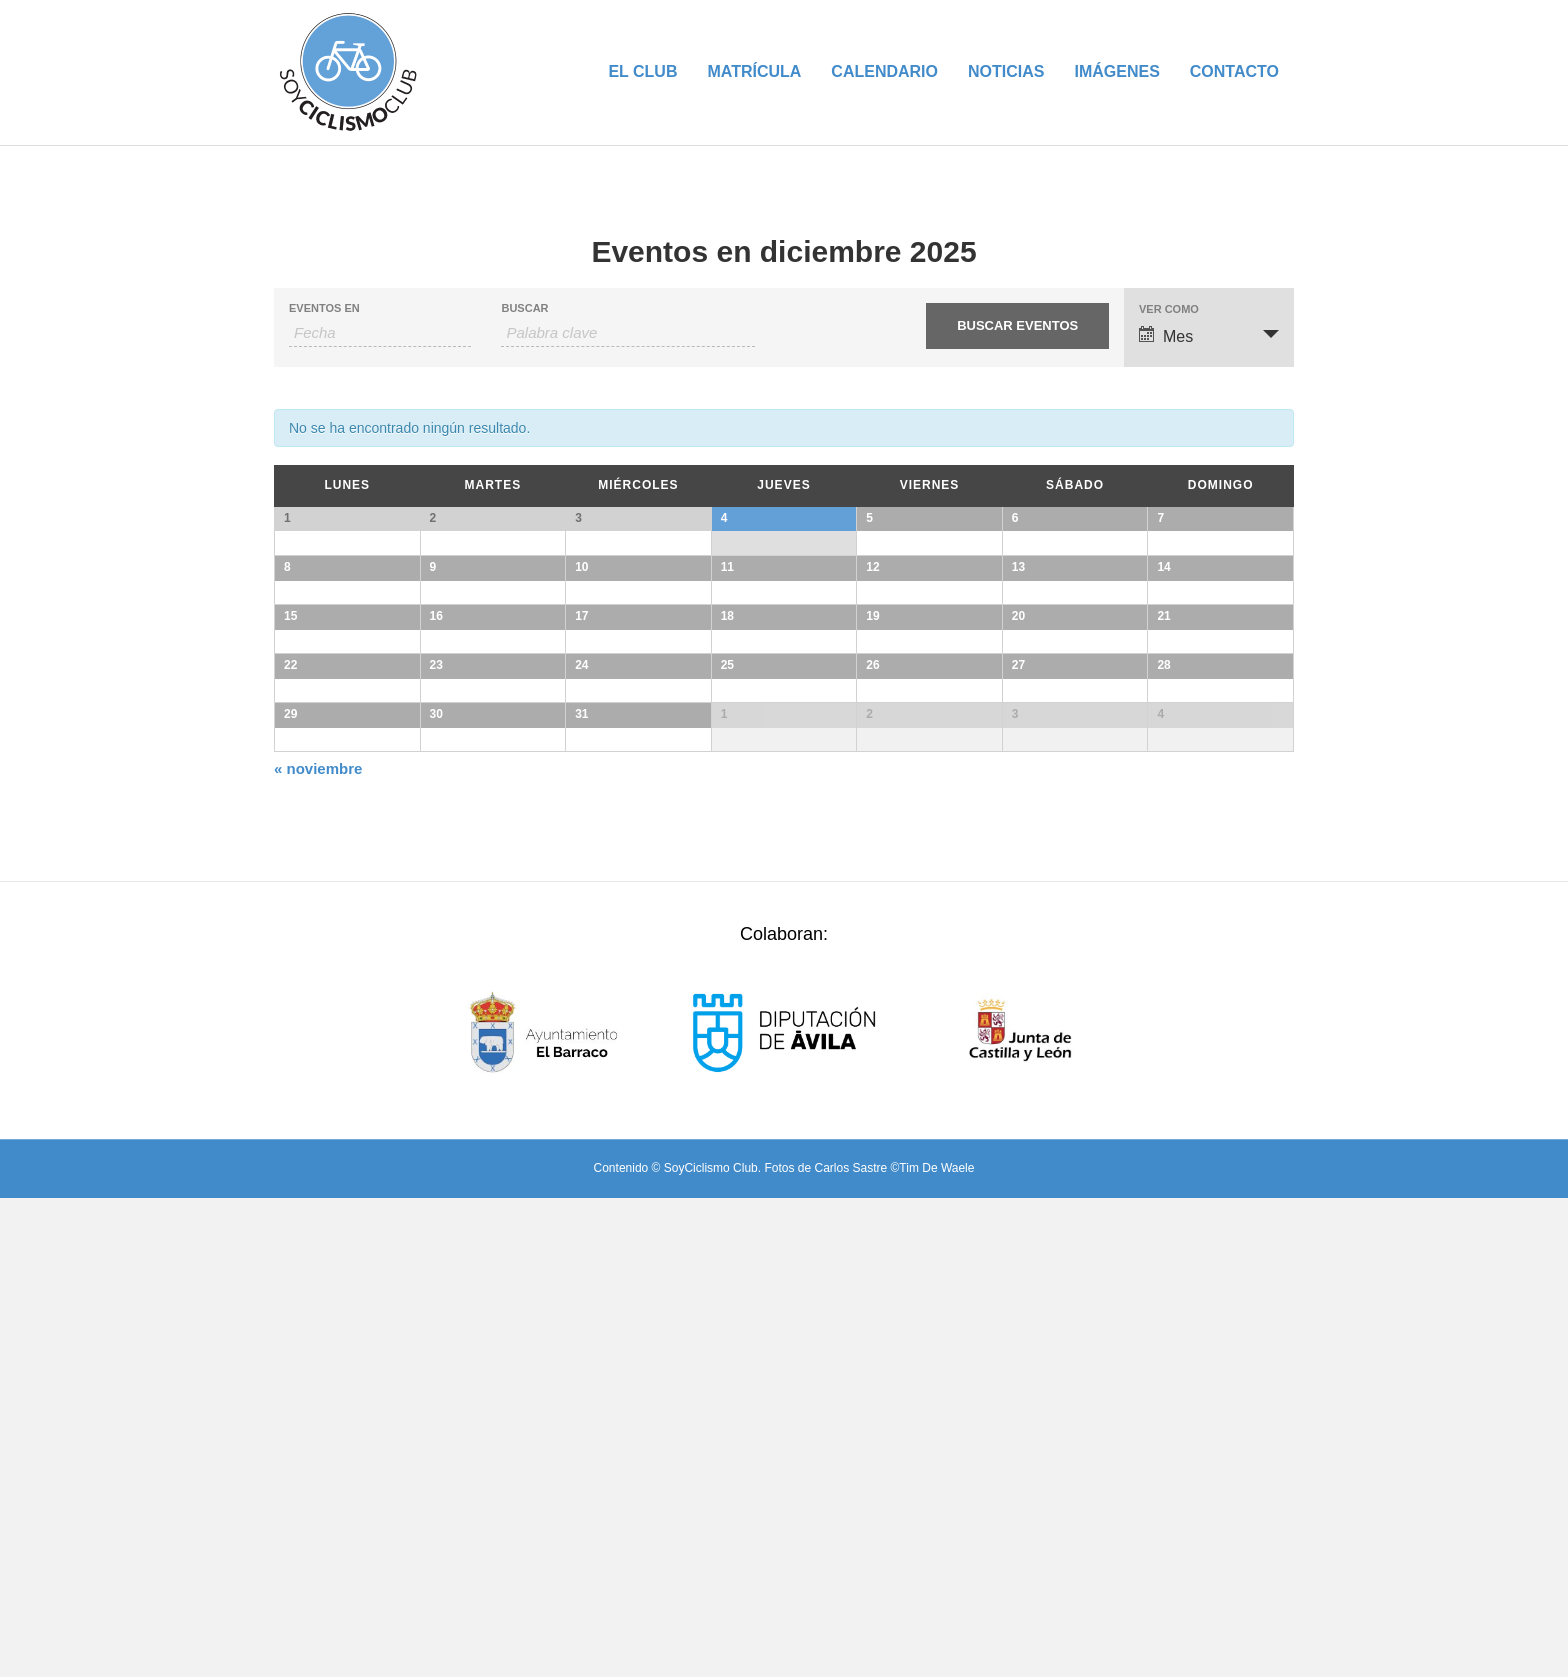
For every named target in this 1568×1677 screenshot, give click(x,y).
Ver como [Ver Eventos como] (1169, 309)
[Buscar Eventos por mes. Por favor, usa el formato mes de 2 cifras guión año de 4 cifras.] (380, 333)
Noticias (1006, 71)
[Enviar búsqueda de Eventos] (1017, 326)
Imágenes (1116, 71)
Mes (1166, 335)
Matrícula (754, 71)
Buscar (524, 308)
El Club (642, 71)
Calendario (884, 71)
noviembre (318, 1247)
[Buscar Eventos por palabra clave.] (627, 333)
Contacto (1234, 71)
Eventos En (324, 308)
